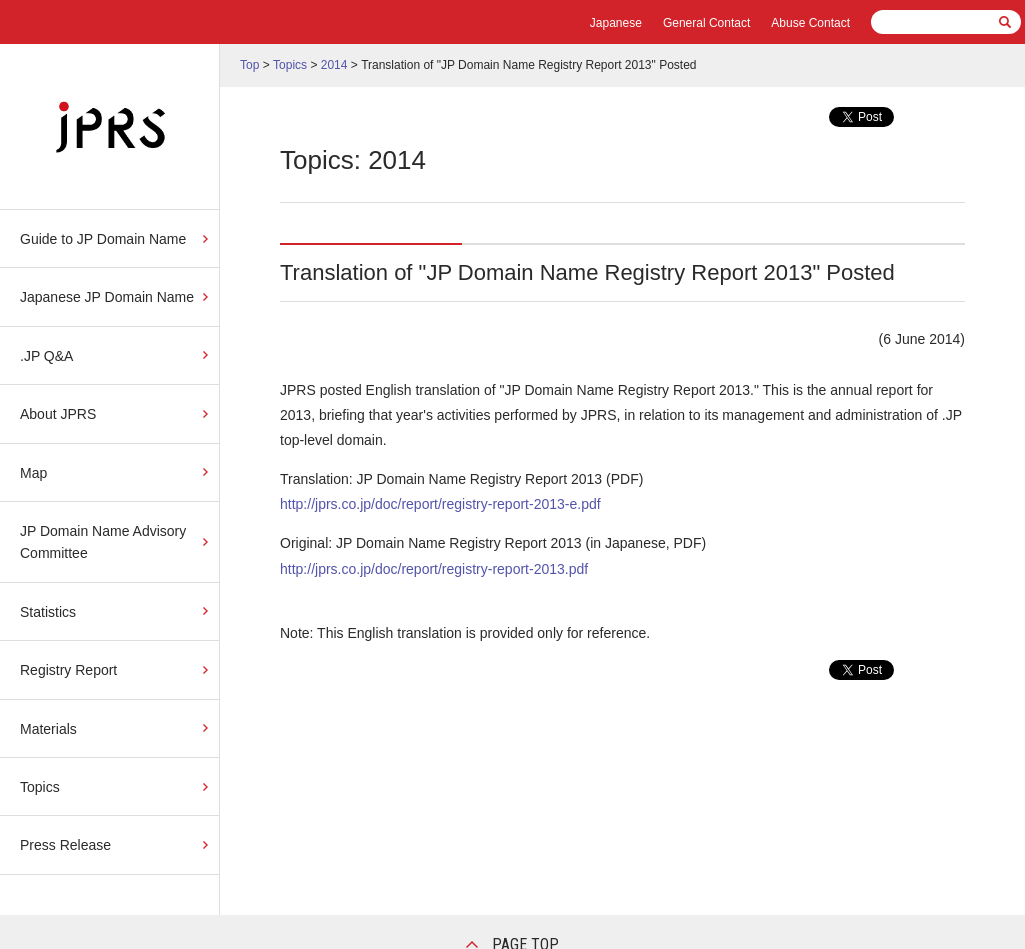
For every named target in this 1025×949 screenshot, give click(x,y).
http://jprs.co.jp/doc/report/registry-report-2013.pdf (434, 569)
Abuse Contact (810, 23)
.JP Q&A (46, 356)
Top (249, 65)
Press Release (65, 845)
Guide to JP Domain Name (103, 239)
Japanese (616, 23)
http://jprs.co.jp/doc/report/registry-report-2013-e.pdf (440, 504)
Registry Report (68, 670)
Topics (40, 787)
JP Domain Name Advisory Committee (103, 542)
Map (33, 473)
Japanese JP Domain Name (107, 297)
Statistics (48, 612)
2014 (334, 65)
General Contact (706, 23)
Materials (48, 729)
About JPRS (58, 414)
